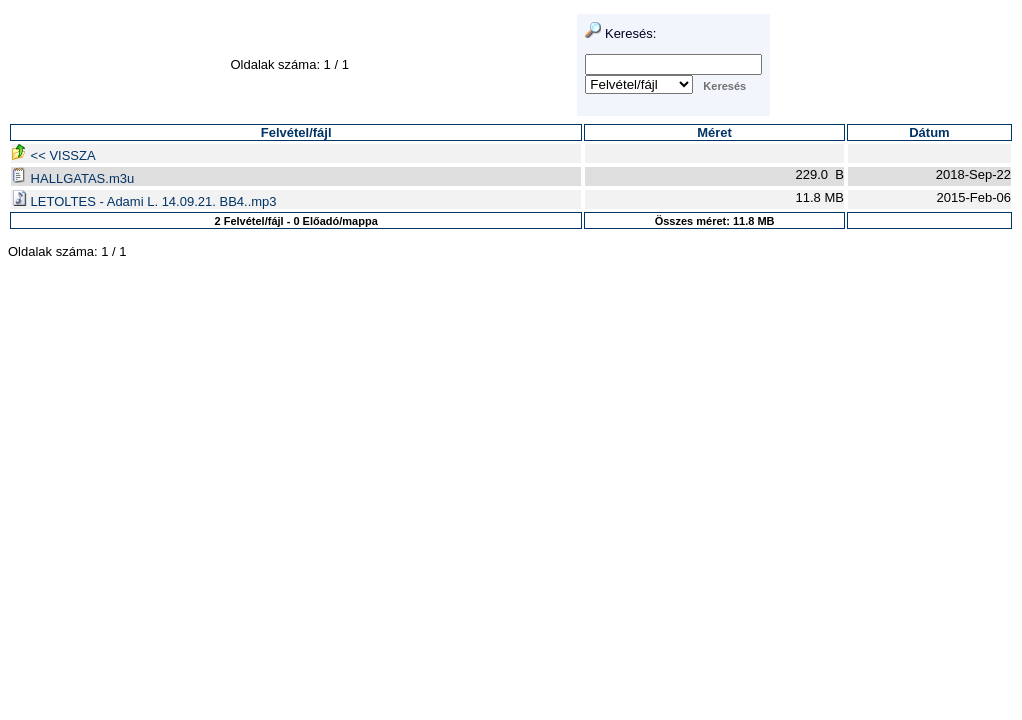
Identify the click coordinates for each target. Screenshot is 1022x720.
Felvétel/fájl (296, 132)
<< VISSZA (53, 155)
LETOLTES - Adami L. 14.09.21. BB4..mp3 (144, 201)
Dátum (929, 132)
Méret (714, 132)
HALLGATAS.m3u (72, 178)
